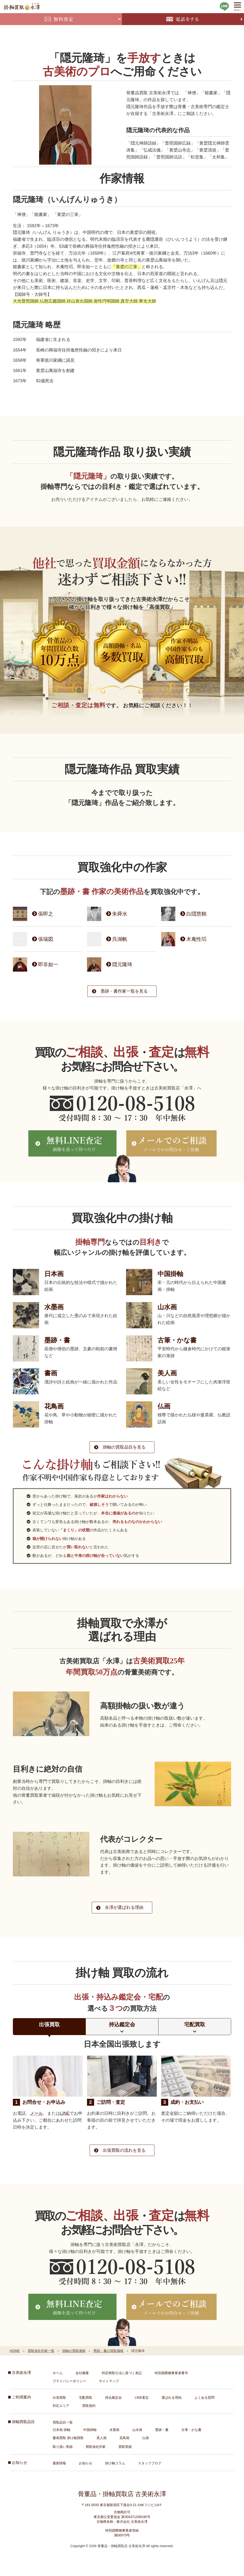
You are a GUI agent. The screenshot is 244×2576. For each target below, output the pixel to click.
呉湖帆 (119, 939)
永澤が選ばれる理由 (124, 1907)
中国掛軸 (90, 2430)
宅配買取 (85, 2397)
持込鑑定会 (113, 2397)
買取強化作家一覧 (41, 2351)
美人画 (102, 2438)
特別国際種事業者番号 (171, 2373)
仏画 (145, 2438)
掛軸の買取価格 (74, 2351)
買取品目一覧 (63, 2422)
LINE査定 (142, 2397)
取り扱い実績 (63, 2447)
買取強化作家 (96, 2447)
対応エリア (61, 2406)
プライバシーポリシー (69, 2381)
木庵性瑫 (196, 939)
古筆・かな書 (191, 2430)
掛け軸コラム (115, 2463)
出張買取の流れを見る (124, 2150)
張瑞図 (45, 939)
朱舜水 (119, 913)
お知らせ (85, 2463)
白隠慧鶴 (196, 913)
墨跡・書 (161, 2430)
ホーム (58, 2373)
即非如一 (48, 964)
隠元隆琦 (122, 964)
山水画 (137, 2430)
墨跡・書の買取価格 (108, 2351)
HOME (15, 2351)
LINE (65, 2113)
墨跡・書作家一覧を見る (124, 991)
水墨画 (114, 2430)
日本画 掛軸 (61, 2430)
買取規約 (89, 2406)
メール (36, 2113)
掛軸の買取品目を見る (124, 1447)
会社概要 (82, 2373)
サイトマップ (109, 2381)
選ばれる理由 (172, 2397)
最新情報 (59, 2463)
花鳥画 (124, 2438)
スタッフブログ (149, 2463)
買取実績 (125, 2447)
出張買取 (59, 2397)
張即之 (45, 913)
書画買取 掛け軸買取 (68, 2438)
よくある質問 (204, 2397)
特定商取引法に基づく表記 (122, 2373)
